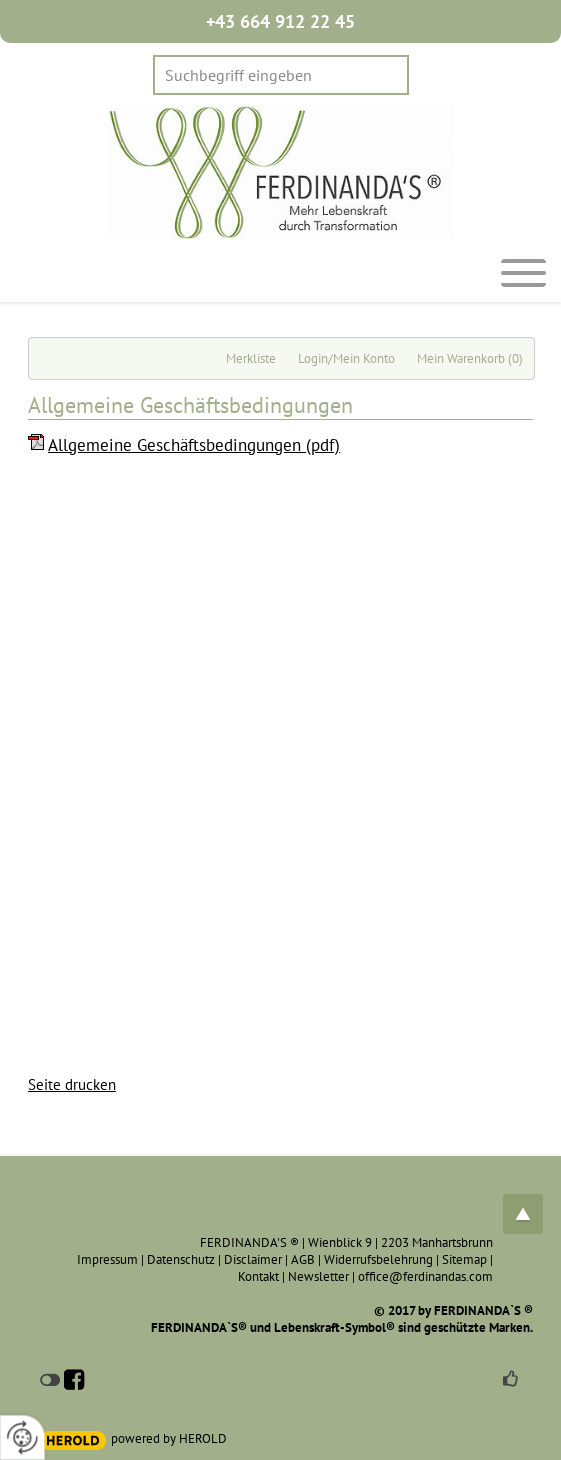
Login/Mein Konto (346, 358)
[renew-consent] (22, 1437)
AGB (303, 1259)
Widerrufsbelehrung (378, 1259)
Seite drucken (72, 1084)
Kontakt (258, 1276)
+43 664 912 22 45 (280, 21)
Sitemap (464, 1259)
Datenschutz (181, 1259)
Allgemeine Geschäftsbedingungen (194, 445)
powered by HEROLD (169, 1438)
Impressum (107, 1259)
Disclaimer (253, 1259)
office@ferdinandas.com (425, 1276)
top (523, 1214)
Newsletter (318, 1276)
